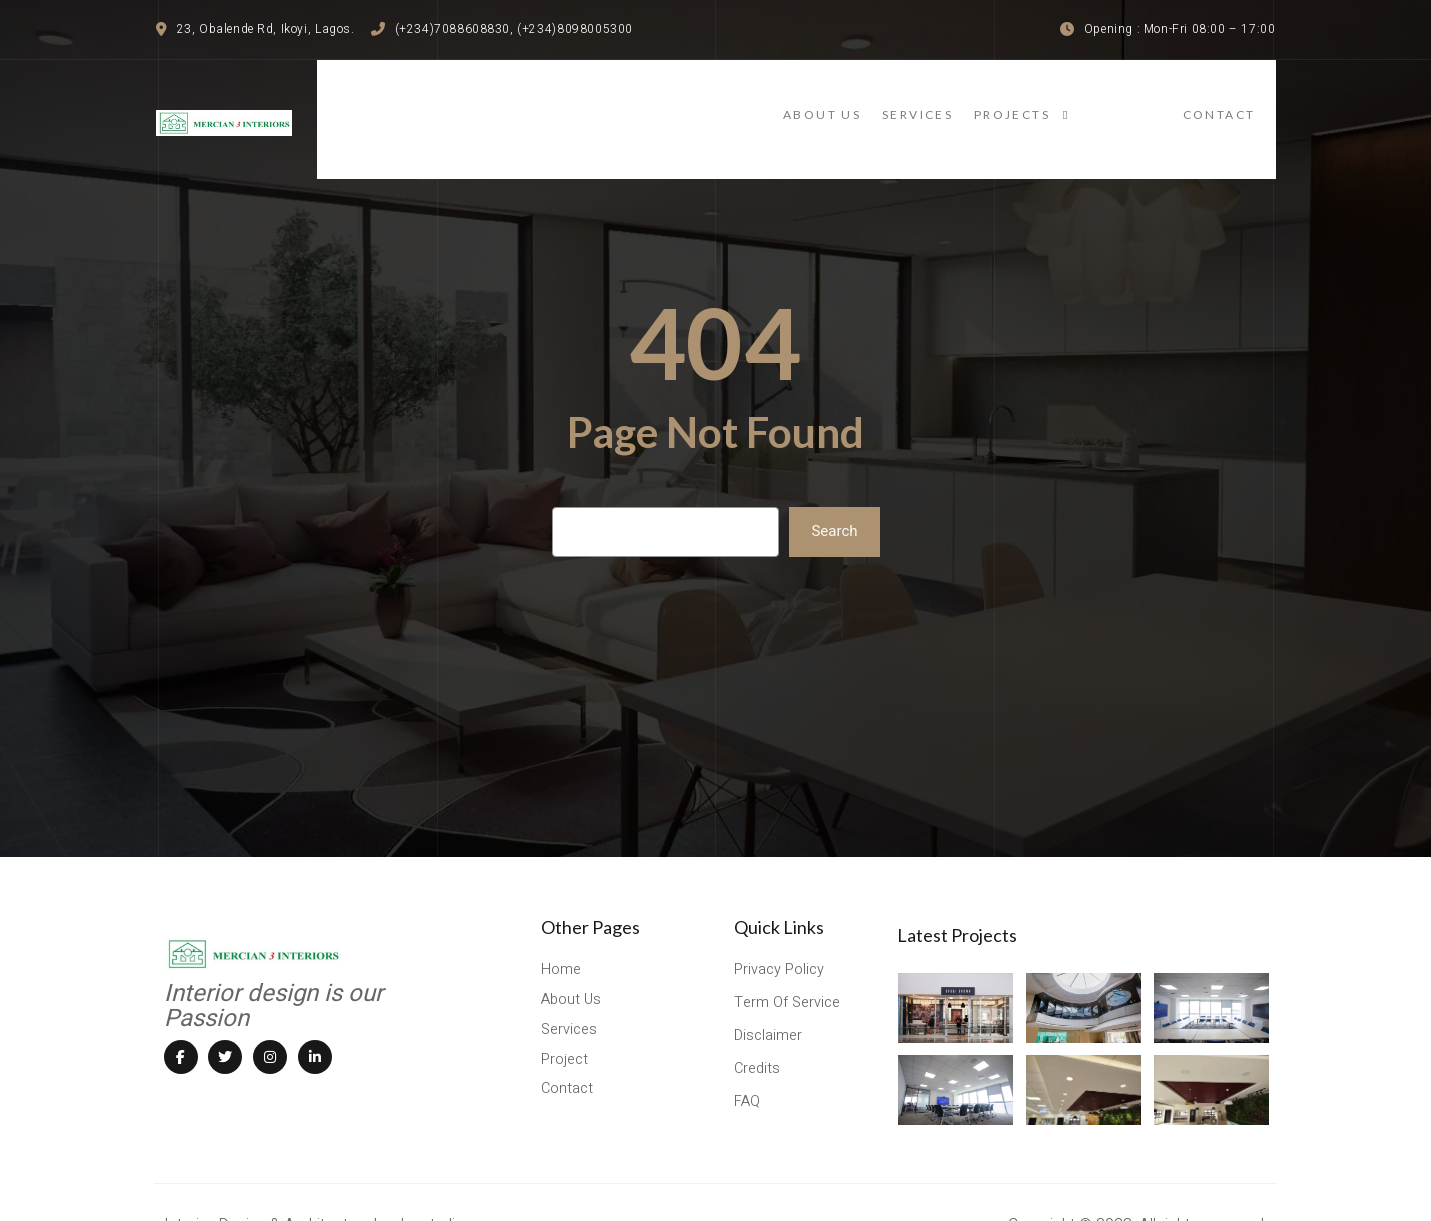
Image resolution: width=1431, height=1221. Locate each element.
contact (1239, 102)
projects (1119, 102)
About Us (884, 102)
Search (834, 500)
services (998, 102)
